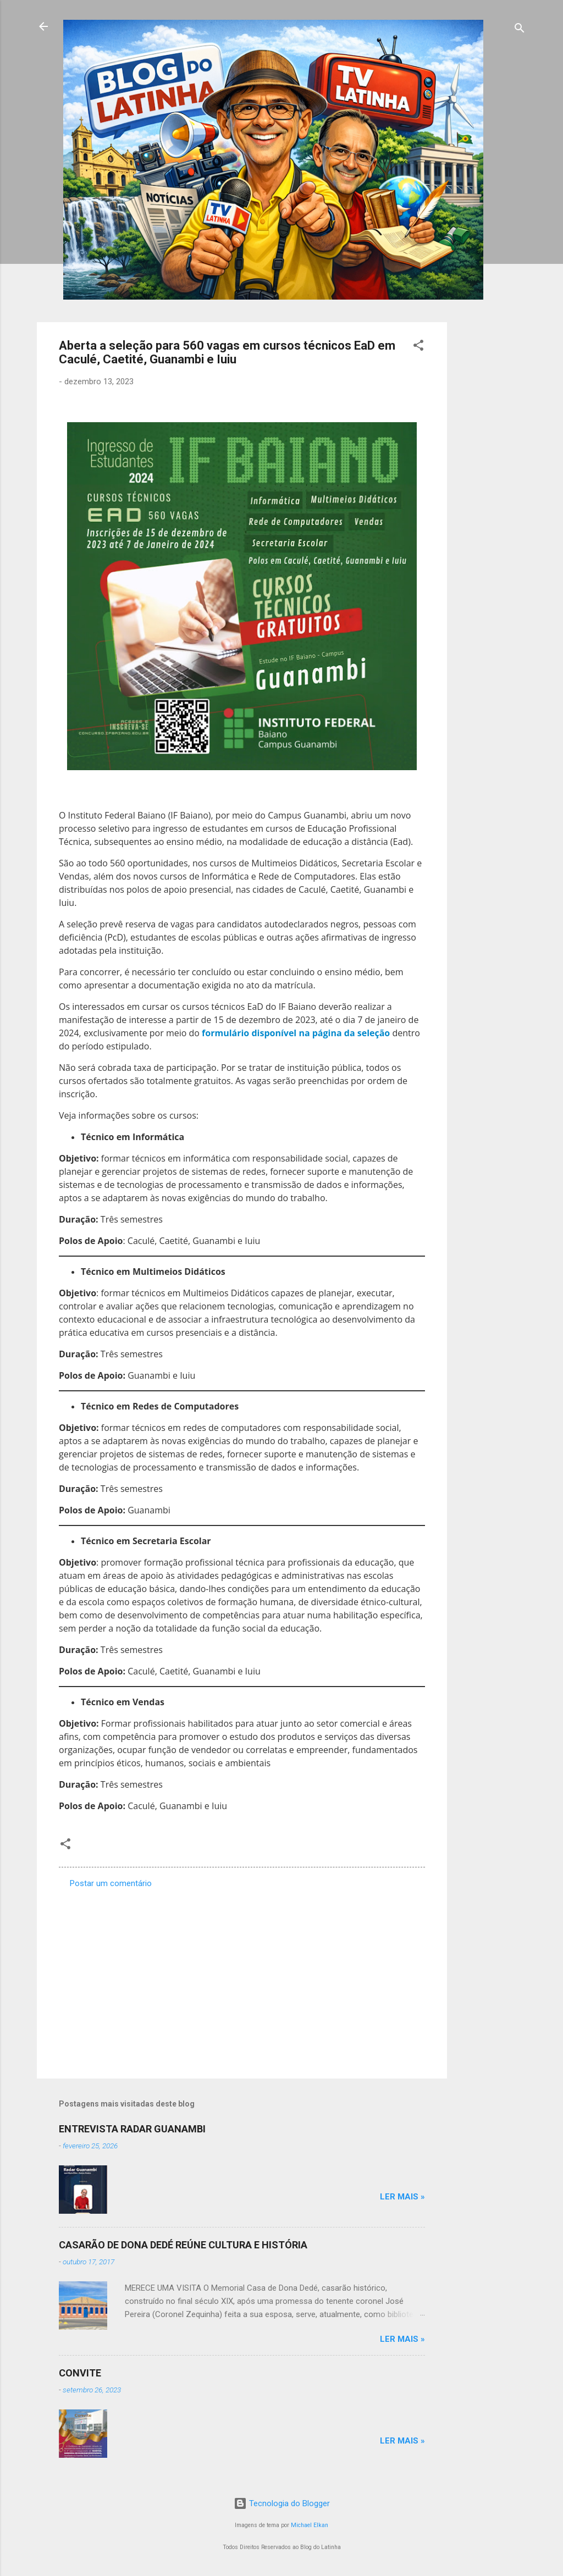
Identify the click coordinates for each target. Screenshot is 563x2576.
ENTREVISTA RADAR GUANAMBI (132, 2129)
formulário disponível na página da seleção (296, 1033)
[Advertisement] (491, 487)
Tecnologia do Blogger (282, 2503)
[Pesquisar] (519, 30)
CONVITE (80, 2373)
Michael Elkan (309, 2525)
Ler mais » (402, 2197)
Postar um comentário (111, 1883)
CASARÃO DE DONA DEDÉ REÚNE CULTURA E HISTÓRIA (183, 2245)
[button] (418, 347)
